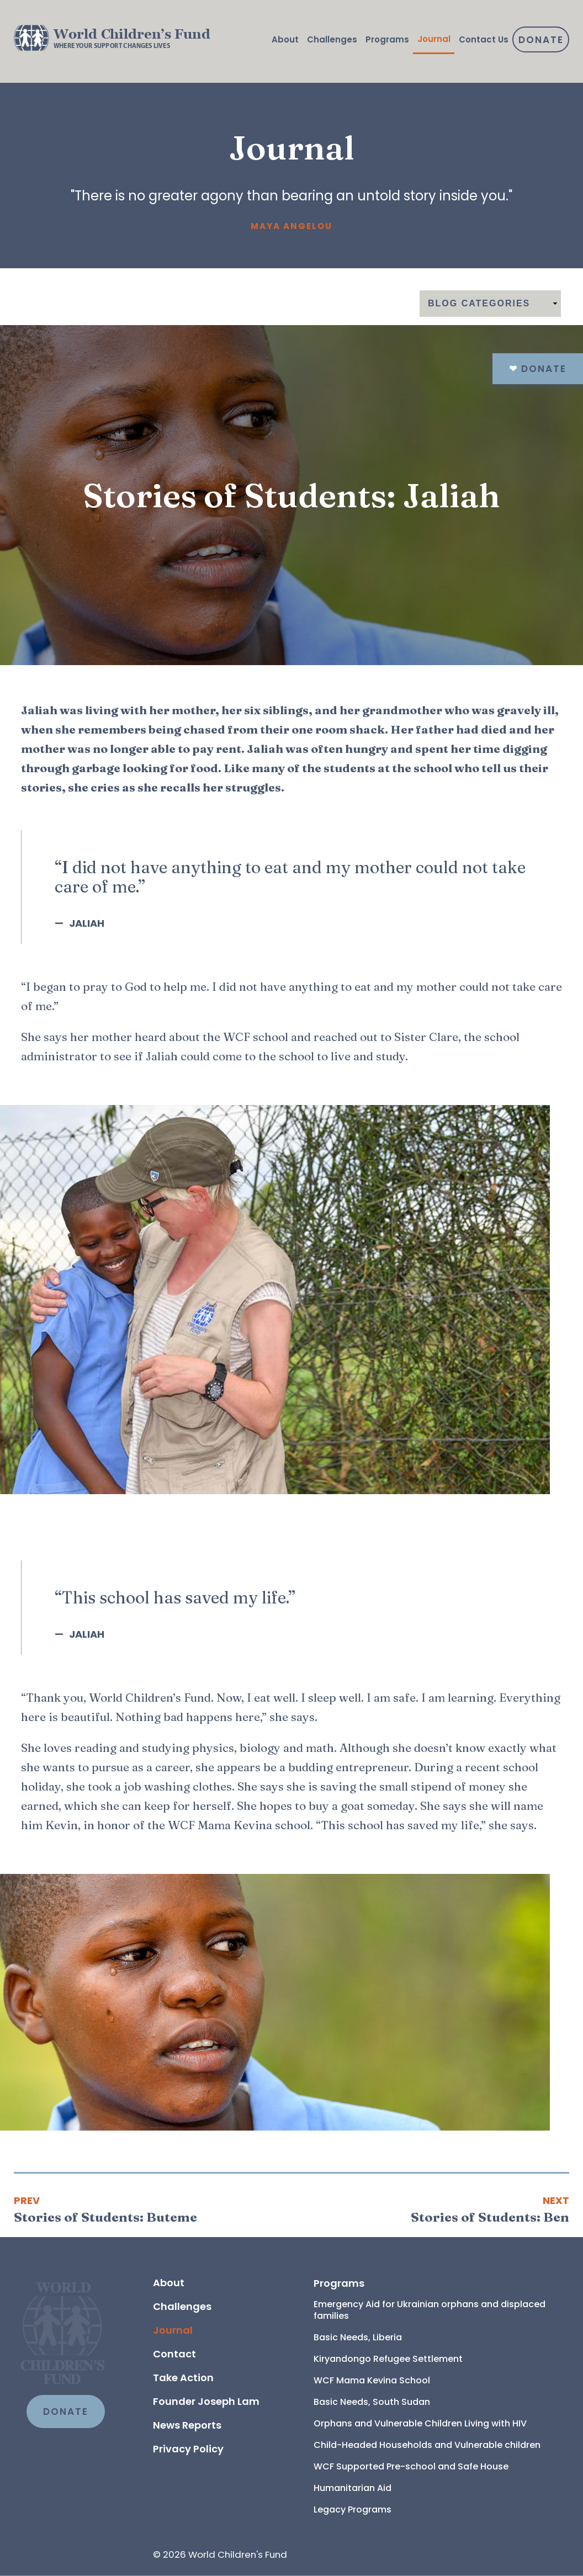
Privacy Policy (188, 2449)
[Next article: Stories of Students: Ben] (490, 2209)
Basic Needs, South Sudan (372, 2402)
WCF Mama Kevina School (372, 2380)
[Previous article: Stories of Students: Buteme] (105, 2209)
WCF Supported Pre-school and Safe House (411, 2466)
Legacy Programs (352, 2509)
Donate (541, 39)
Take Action (183, 2377)
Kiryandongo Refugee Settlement (388, 2358)
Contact (174, 2354)
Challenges (332, 39)
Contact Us (483, 39)
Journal (434, 39)
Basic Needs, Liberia (358, 2337)
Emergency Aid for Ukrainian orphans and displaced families (431, 2310)
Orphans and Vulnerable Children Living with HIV (420, 2423)
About (285, 39)
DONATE (65, 2411)
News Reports (187, 2425)
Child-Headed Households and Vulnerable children (427, 2445)
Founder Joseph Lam (206, 2401)
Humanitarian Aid (352, 2488)
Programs (387, 39)
